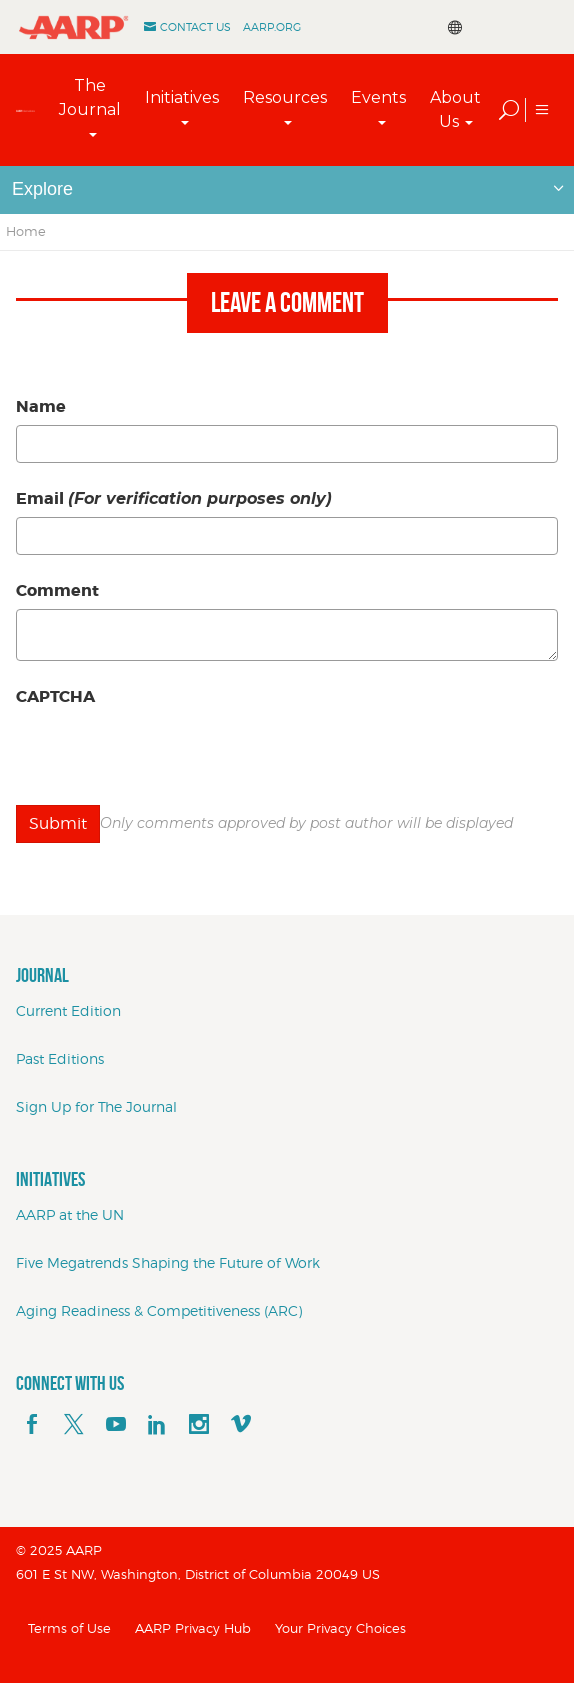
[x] (74, 1425)
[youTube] (116, 1425)
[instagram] (199, 1425)
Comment (57, 590)
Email (174, 498)
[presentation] (168, 754)
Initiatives (182, 97)
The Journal (90, 97)
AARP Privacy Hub (193, 1628)
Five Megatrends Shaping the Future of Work (168, 1262)
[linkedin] (157, 1425)
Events (378, 97)
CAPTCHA (55, 696)
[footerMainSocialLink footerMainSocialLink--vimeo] (241, 1425)
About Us (455, 109)
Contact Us (195, 27)
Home (26, 231)
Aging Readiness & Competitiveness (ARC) (159, 1310)
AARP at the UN (70, 1214)
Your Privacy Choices (340, 1628)
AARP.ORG (272, 27)
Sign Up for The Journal (96, 1106)
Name (41, 406)
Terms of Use (69, 1628)
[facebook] (32, 1425)
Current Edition (68, 1010)
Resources (285, 97)
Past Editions (60, 1058)
